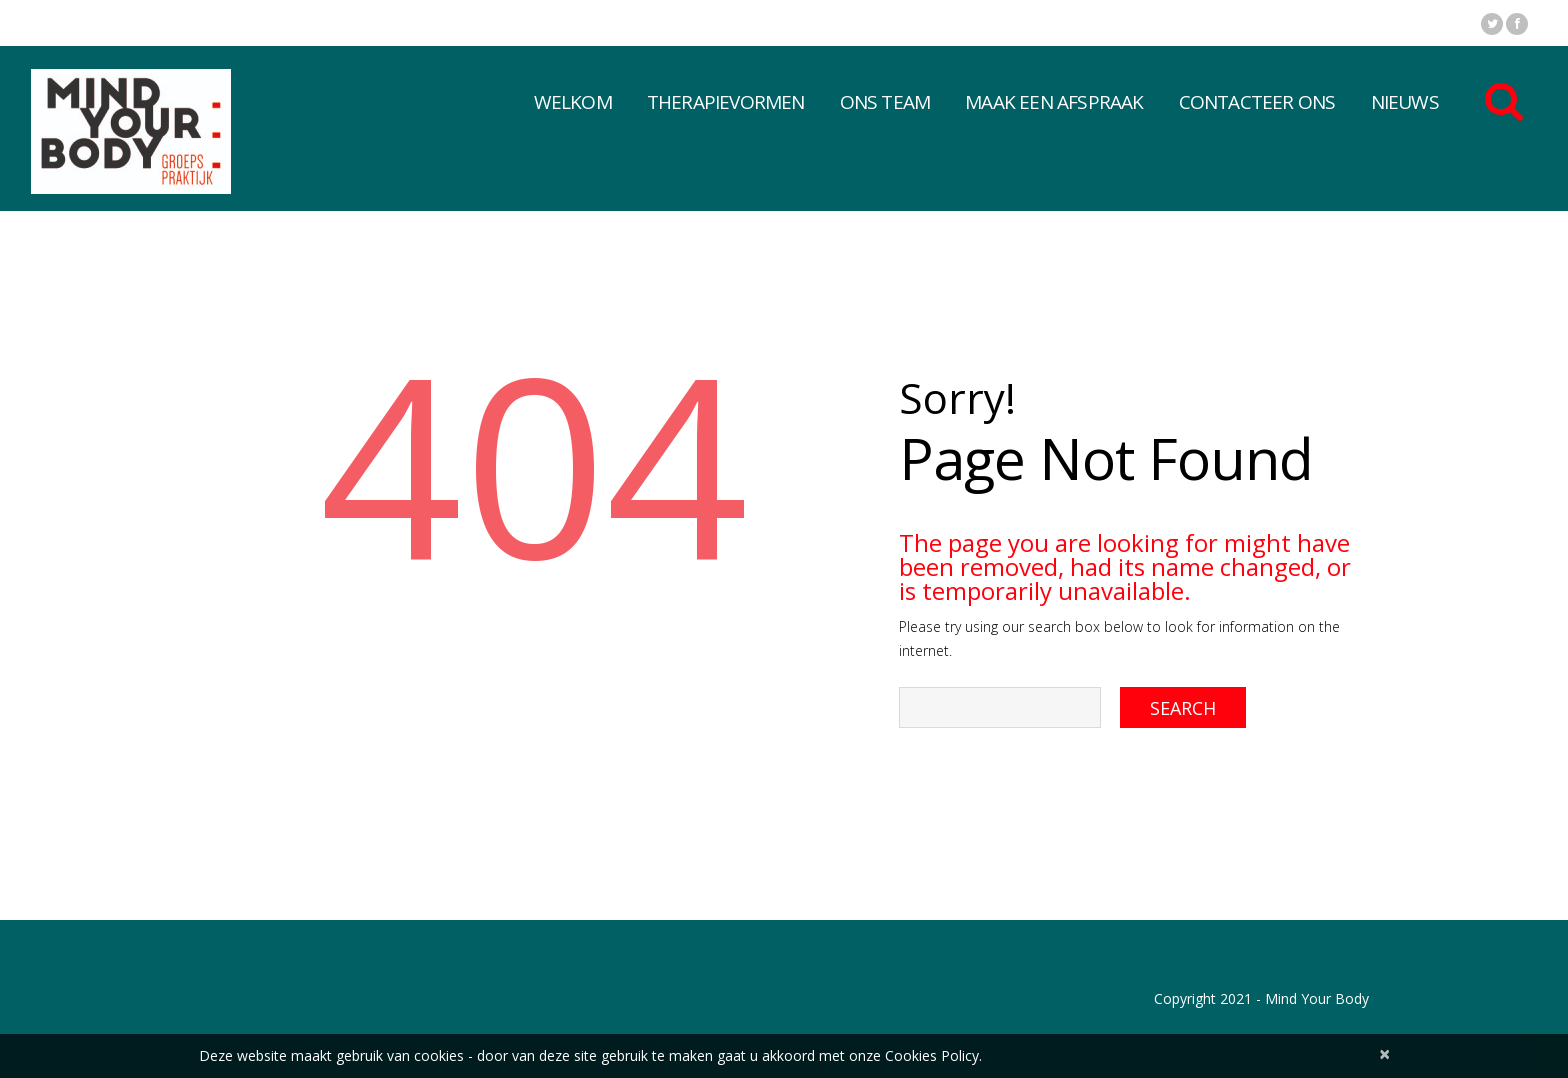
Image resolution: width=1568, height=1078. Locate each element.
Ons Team (885, 102)
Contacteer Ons (1257, 102)
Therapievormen (726, 102)
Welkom (573, 102)
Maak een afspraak (1054, 102)
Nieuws (1405, 102)
